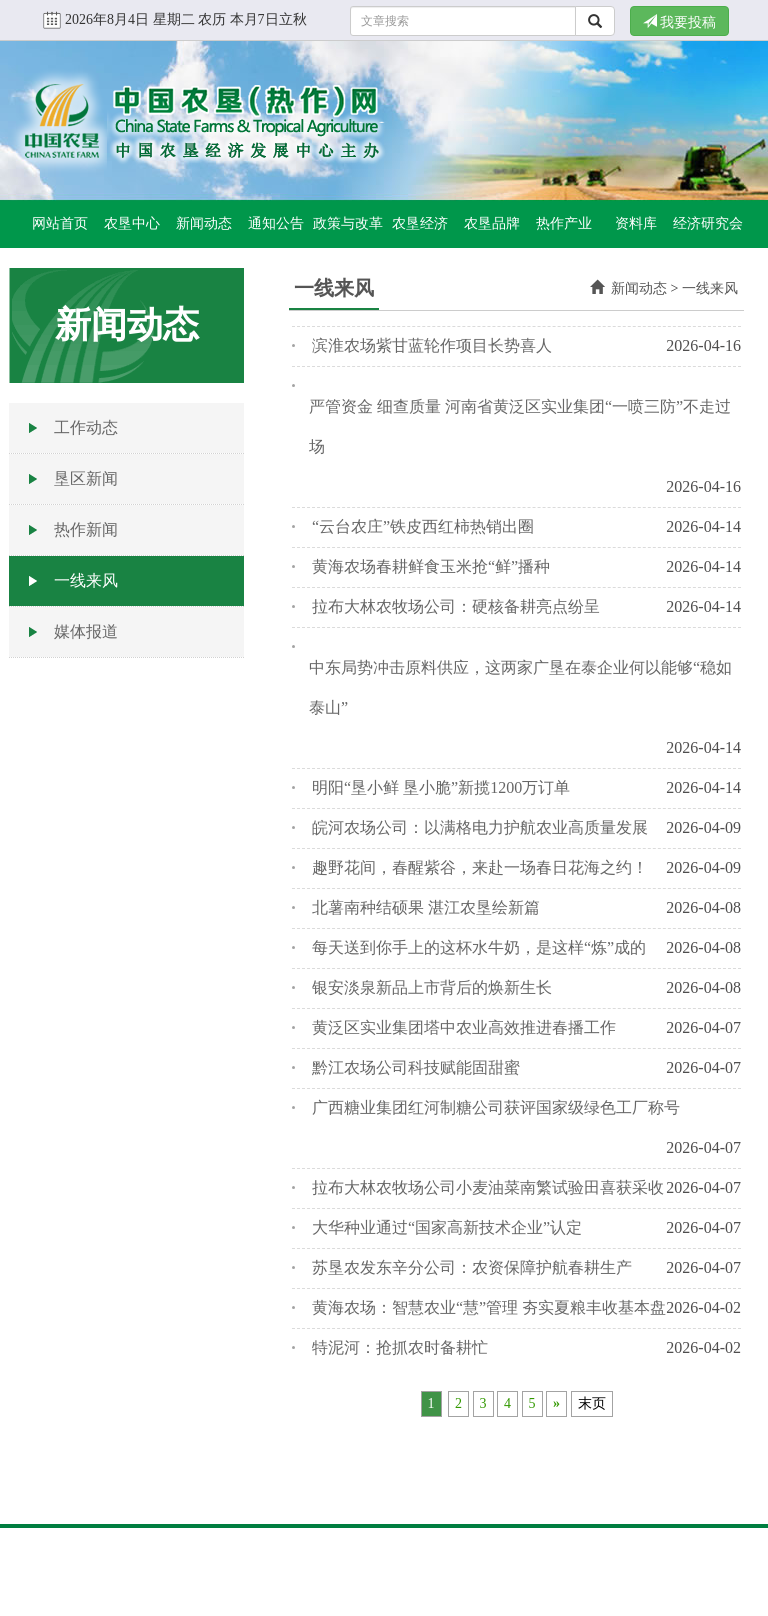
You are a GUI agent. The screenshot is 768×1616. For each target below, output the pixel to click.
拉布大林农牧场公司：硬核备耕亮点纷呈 (456, 606)
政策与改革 (348, 223)
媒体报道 (86, 631)
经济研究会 (708, 223)
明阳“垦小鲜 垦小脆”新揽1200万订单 (441, 787)
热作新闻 (86, 529)
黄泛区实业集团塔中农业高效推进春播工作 (464, 1027)
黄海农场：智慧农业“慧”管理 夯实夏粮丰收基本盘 (489, 1307)
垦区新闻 (86, 478)
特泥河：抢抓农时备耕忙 (400, 1347)
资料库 (636, 223)
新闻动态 (204, 223)
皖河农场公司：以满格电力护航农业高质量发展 (480, 827)
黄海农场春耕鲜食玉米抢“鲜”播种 (431, 566)
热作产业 (564, 223)
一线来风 (86, 580)
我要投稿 (680, 22)
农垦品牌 (492, 223)
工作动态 (86, 427)
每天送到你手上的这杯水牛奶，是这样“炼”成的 (479, 947)
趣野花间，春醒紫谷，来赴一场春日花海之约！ (480, 867)
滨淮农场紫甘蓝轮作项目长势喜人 (432, 345)
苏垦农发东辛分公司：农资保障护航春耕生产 (472, 1267)
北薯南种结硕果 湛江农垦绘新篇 (426, 907)
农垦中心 (132, 223)
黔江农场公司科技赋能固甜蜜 (416, 1067)
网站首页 (60, 223)
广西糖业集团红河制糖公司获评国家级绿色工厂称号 (496, 1107)
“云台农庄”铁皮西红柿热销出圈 (423, 526)
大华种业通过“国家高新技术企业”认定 (447, 1227)
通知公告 (276, 223)
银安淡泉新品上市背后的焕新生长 (432, 987)
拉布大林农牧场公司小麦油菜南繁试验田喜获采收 (488, 1187)
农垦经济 (420, 223)
